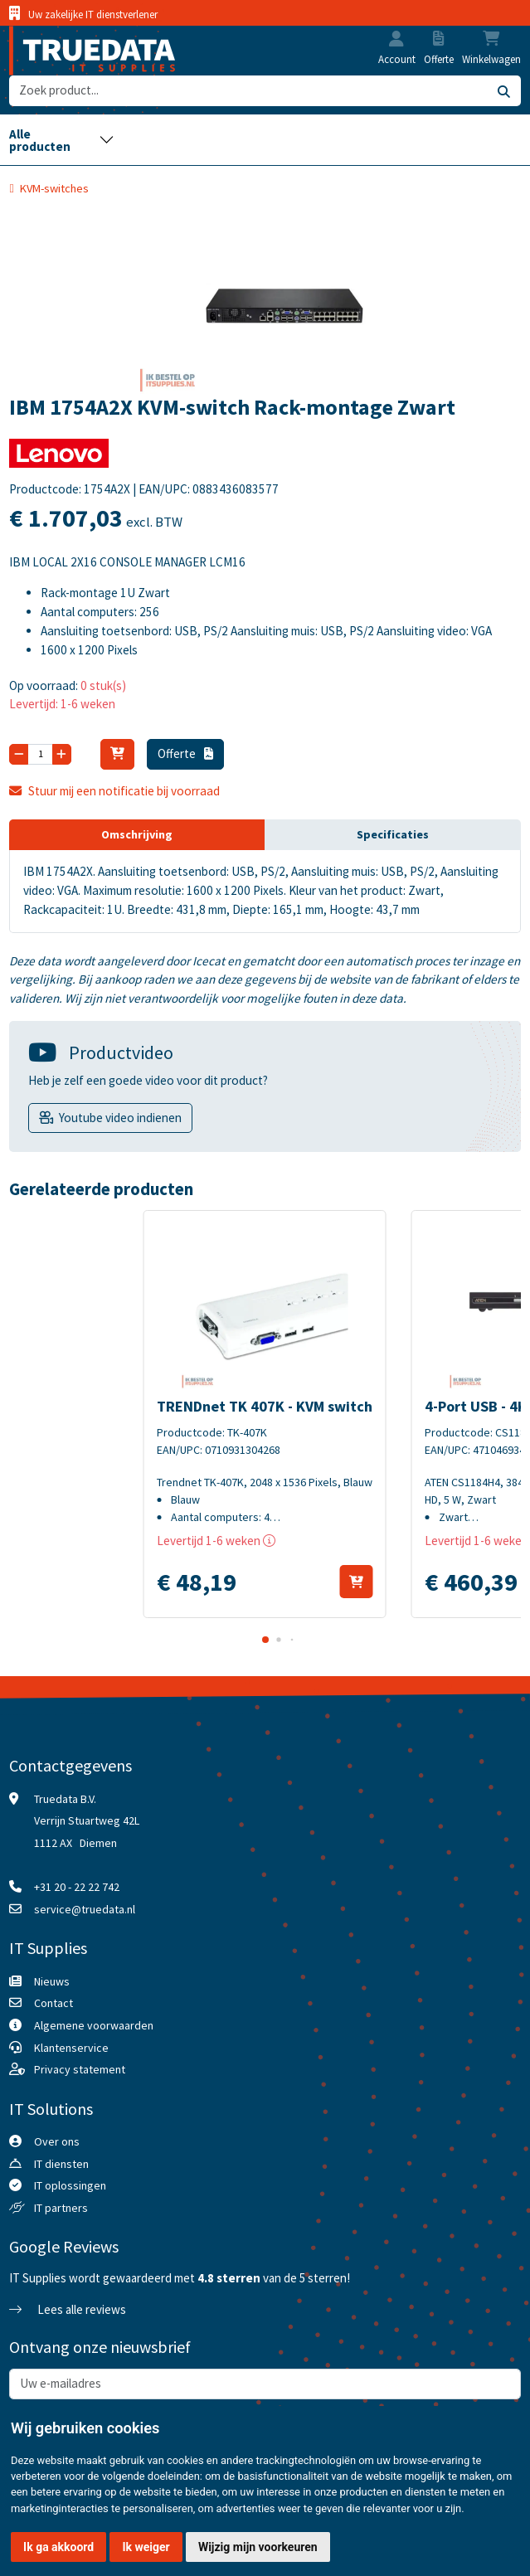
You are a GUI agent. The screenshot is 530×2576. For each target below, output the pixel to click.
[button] (396, 40)
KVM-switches (54, 188)
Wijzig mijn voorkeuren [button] (258, 2547)
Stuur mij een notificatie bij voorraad (114, 791)
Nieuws (52, 1981)
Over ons (57, 2141)
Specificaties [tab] (393, 834)
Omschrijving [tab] (137, 834)
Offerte (186, 753)
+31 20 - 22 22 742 (76, 1886)
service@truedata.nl (84, 1909)
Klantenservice (71, 2047)
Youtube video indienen (120, 1117)
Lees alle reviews (67, 2309)
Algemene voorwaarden (93, 2025)
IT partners (61, 2207)
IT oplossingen (70, 2185)
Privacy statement (79, 2069)
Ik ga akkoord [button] (58, 2547)
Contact (53, 2002)
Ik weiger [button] (145, 2547)
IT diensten (61, 2163)
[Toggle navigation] (61, 139)
